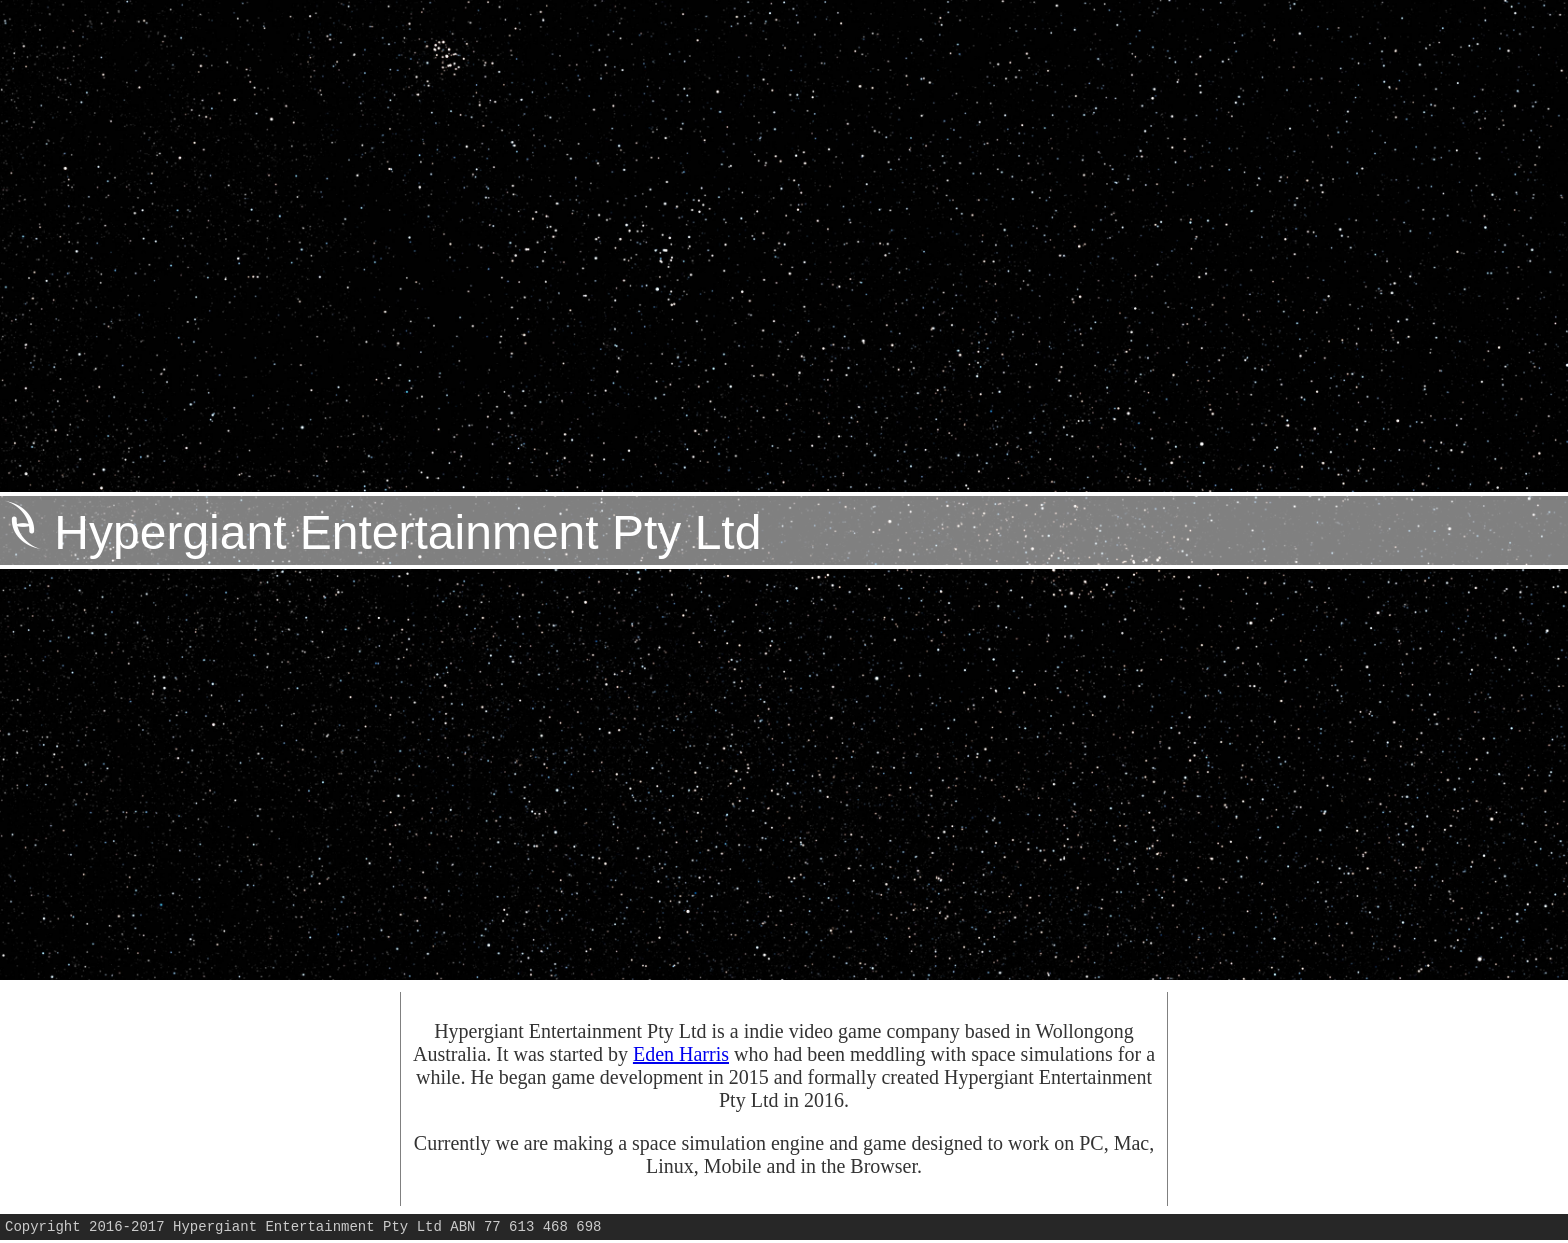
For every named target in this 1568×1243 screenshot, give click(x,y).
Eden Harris (681, 1054)
